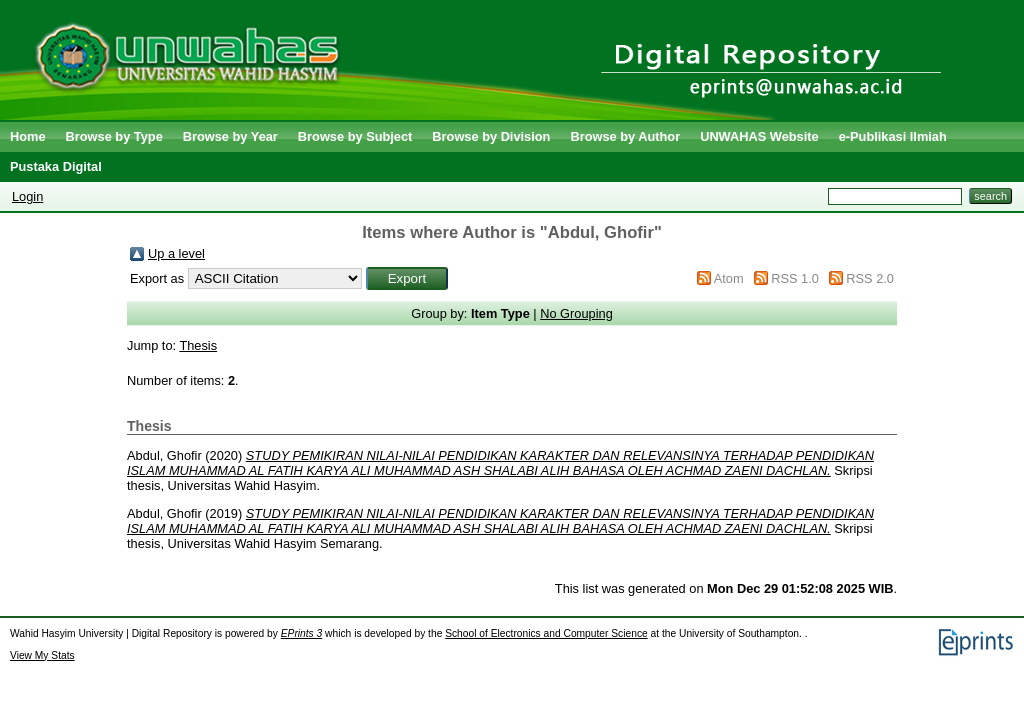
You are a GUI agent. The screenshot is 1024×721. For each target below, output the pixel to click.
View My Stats (42, 655)
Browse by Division (491, 136)
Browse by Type (114, 136)
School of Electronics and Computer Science (546, 633)
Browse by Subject (355, 136)
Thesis (198, 345)
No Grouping (576, 313)
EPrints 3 (302, 633)
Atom (729, 278)
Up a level (176, 253)
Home (28, 136)
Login (27, 196)
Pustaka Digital (56, 166)
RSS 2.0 (870, 278)
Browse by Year (230, 136)
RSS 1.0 (795, 278)
